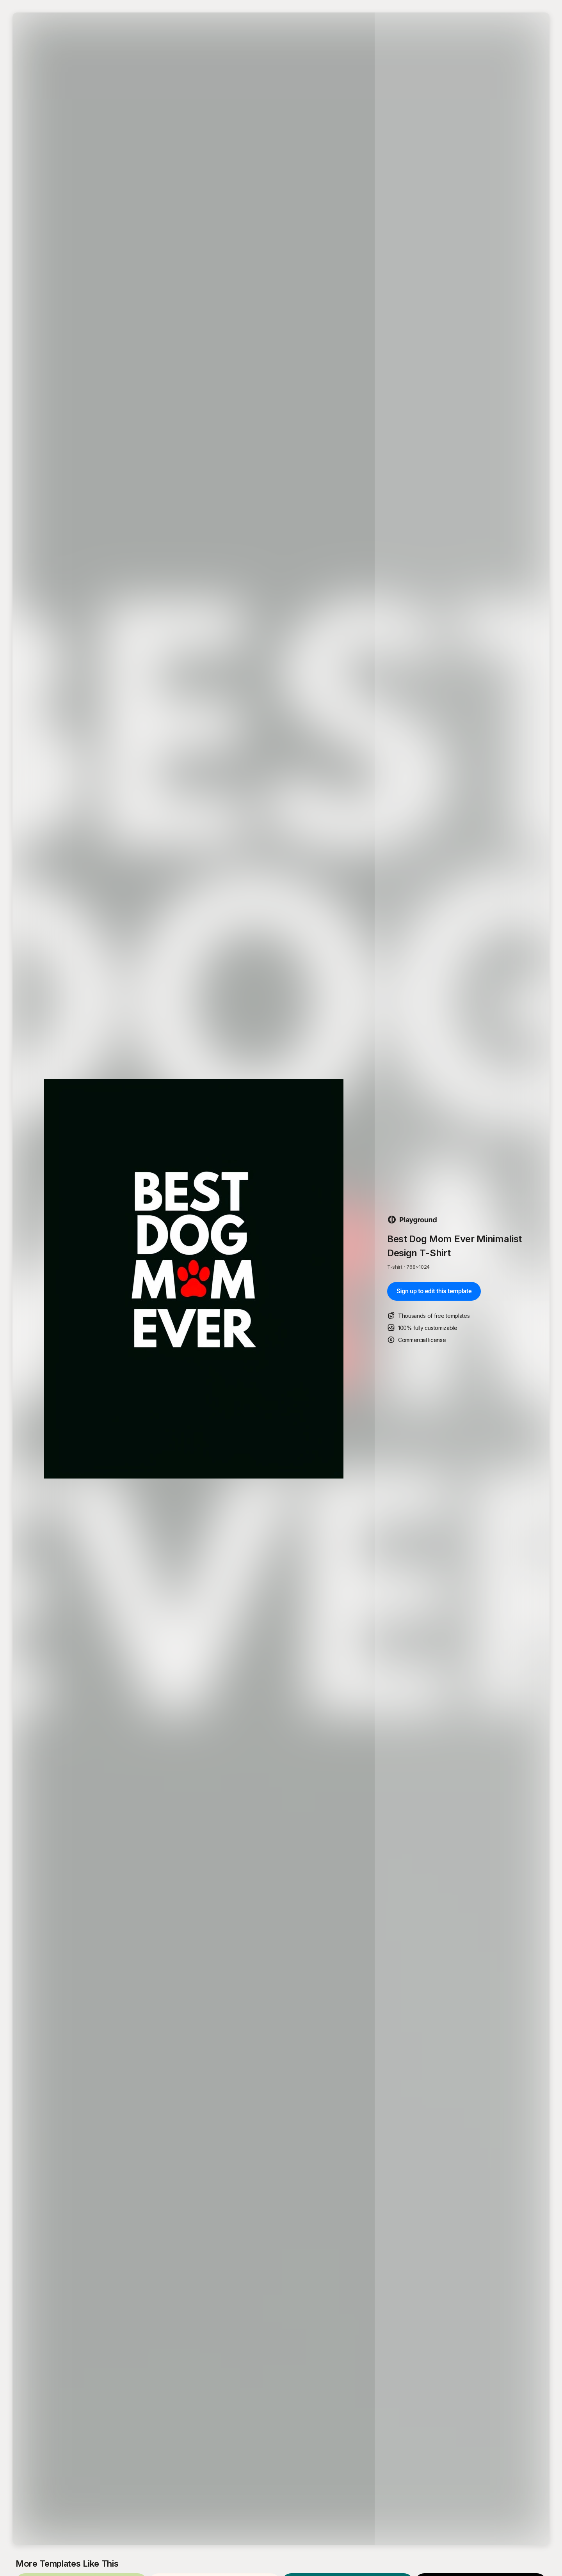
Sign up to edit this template (434, 1291)
